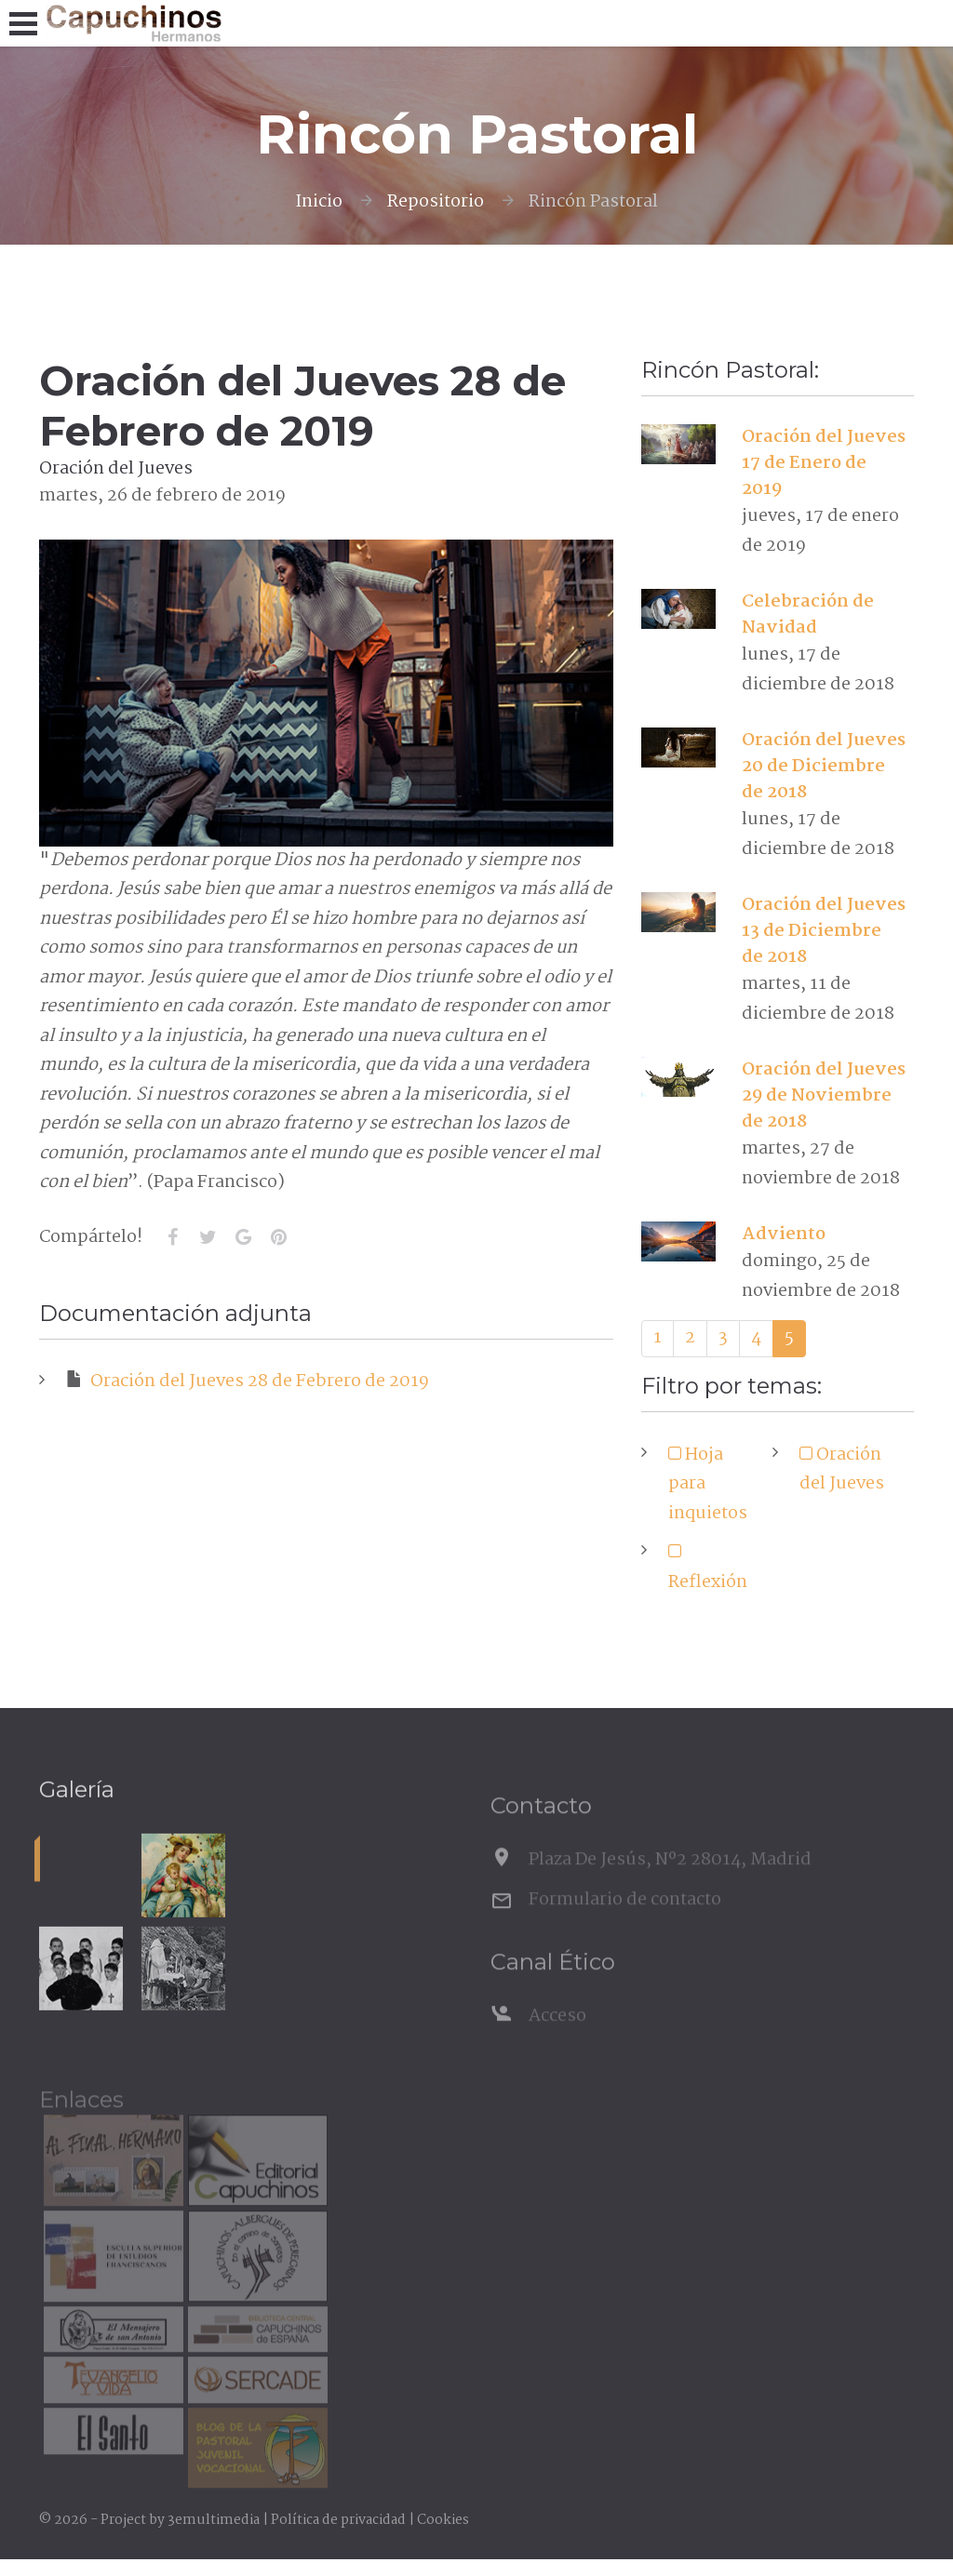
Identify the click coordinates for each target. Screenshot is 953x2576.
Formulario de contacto (625, 1921)
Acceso (557, 2038)
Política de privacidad (338, 2520)
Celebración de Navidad (808, 615)
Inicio (318, 202)
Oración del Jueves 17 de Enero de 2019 (824, 463)
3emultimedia (214, 2520)
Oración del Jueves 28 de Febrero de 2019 (247, 1381)
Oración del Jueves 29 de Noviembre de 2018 (824, 1096)
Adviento (783, 1234)
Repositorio (435, 202)
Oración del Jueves (841, 1470)
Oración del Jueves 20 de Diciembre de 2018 (824, 767)
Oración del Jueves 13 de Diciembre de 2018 (824, 931)
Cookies (443, 2520)
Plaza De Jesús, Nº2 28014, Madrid (670, 1882)
